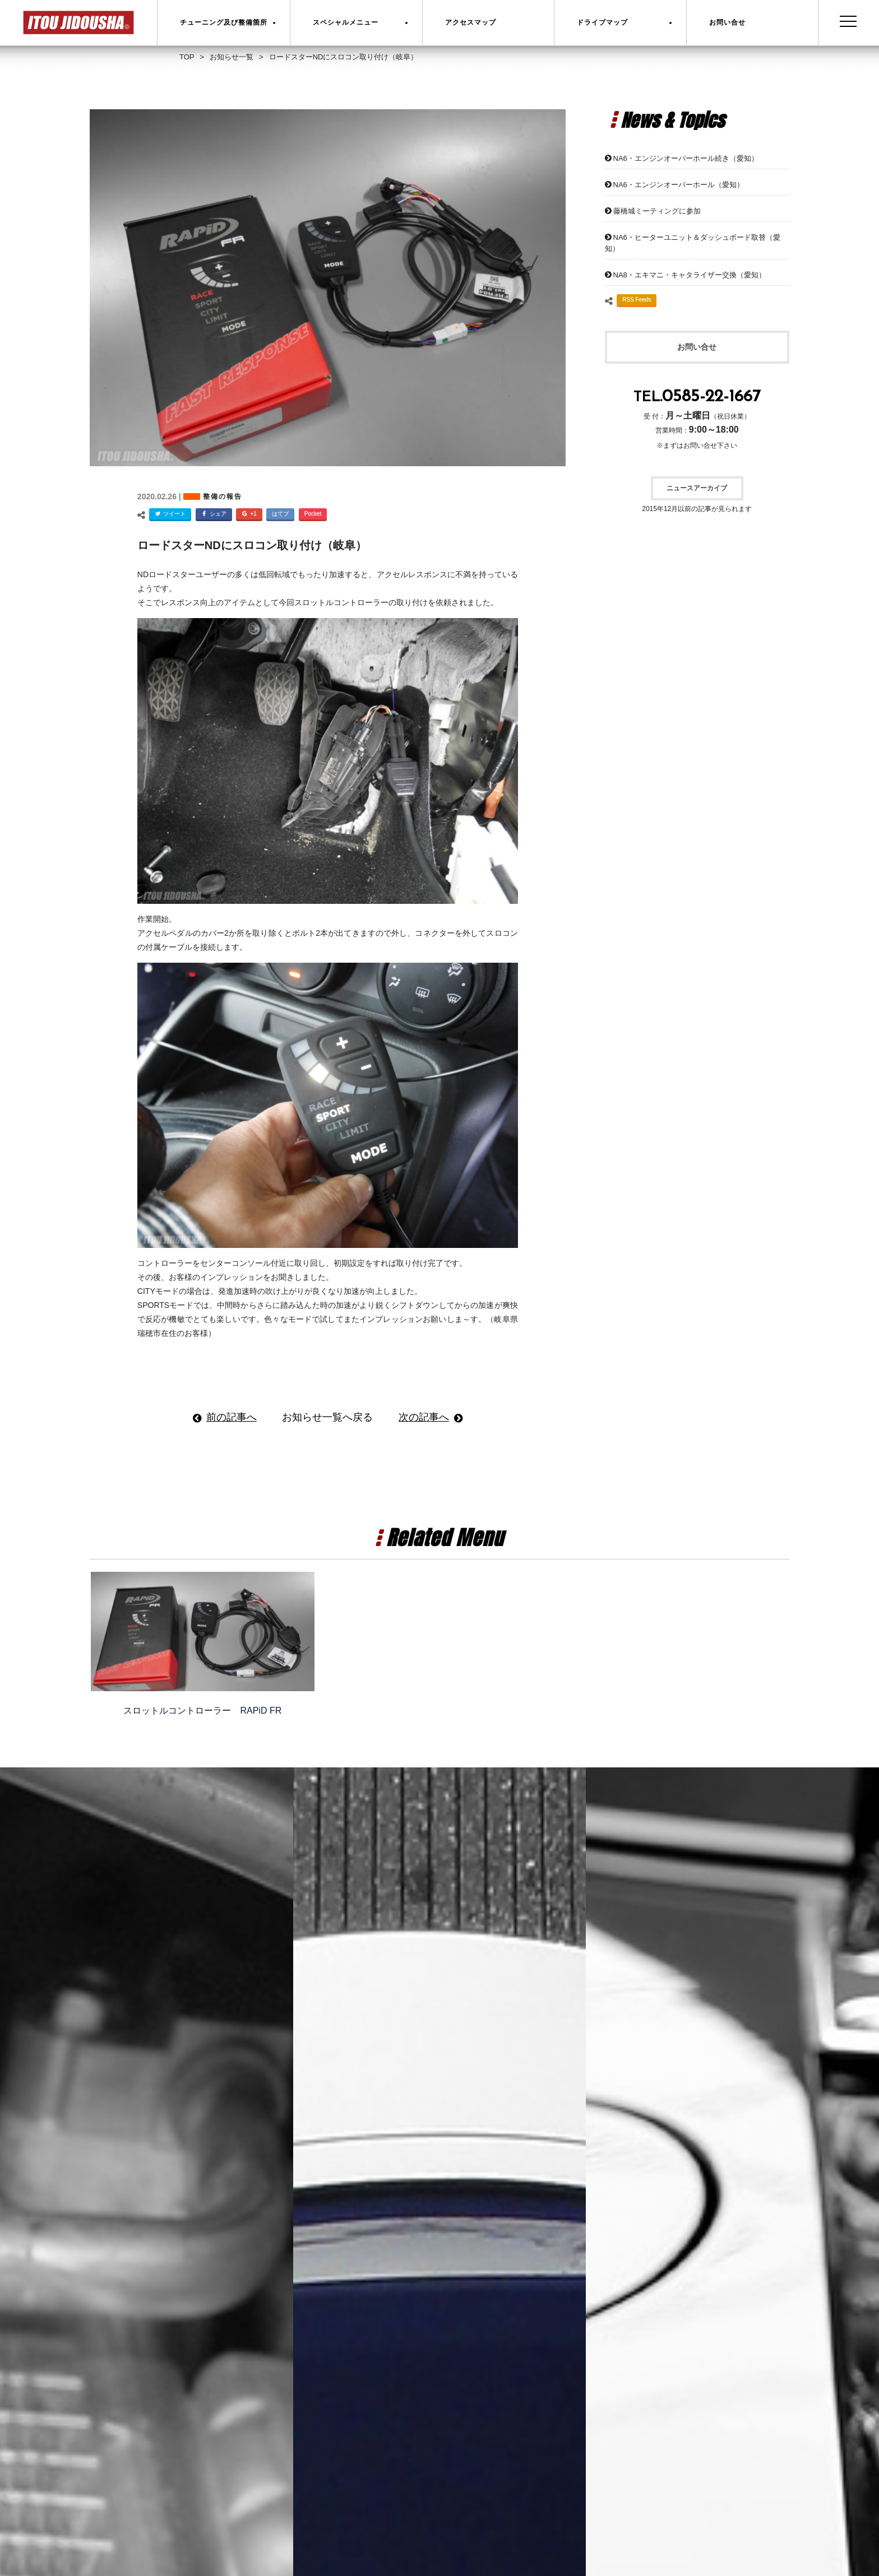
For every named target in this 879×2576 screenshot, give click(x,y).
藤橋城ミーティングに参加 (657, 211)
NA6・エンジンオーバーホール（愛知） (678, 184)
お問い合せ (696, 346)
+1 (247, 514)
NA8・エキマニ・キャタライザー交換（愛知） (689, 275)
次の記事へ (424, 1417)
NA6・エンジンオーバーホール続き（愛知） (685, 158)
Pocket (313, 513)
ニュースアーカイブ (697, 488)
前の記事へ (231, 1417)
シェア (212, 514)
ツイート (169, 514)
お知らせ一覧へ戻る (327, 1417)
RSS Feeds (636, 299)
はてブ (280, 513)
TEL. (697, 397)
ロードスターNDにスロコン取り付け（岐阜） (252, 545)
